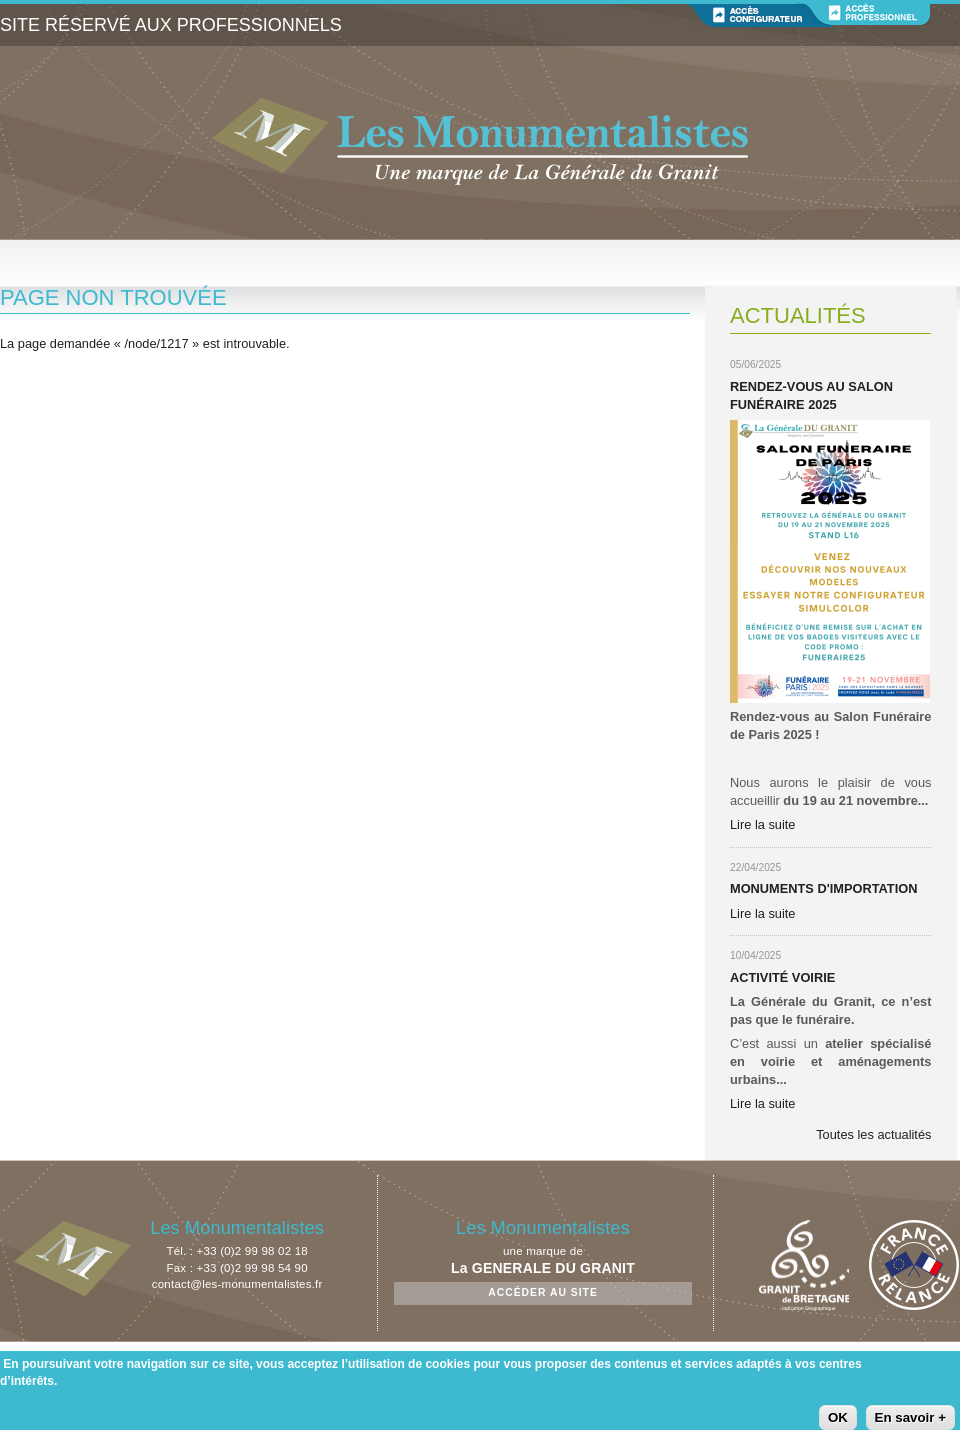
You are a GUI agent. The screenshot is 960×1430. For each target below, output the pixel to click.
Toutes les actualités (873, 1134)
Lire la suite (762, 824)
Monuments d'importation (823, 888)
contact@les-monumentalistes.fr (237, 1284)
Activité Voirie (782, 977)
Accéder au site (543, 1292)
